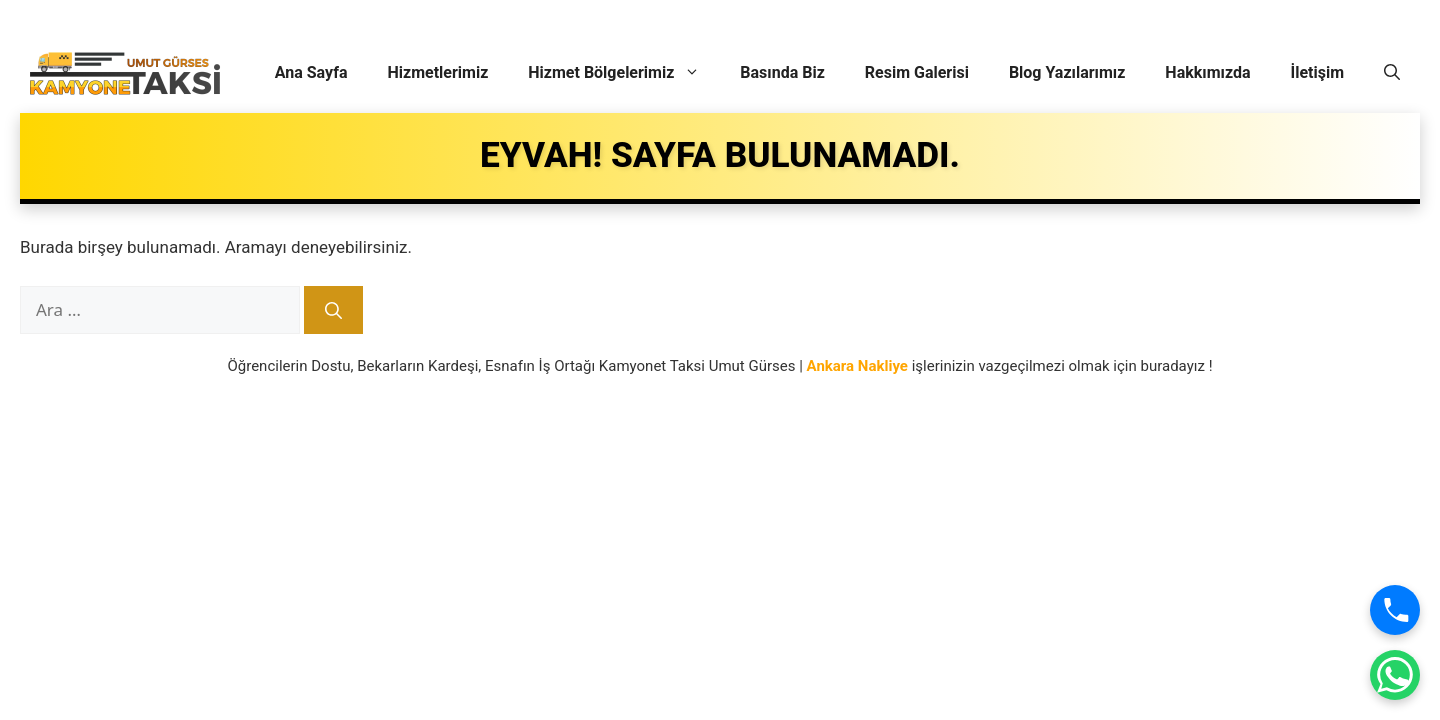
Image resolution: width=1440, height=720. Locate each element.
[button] (1392, 73)
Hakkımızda (1207, 72)
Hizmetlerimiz (438, 72)
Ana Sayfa (311, 72)
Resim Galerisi (917, 72)
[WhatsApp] (1395, 675)
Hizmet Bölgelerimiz (624, 73)
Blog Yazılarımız (1067, 72)
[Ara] (333, 310)
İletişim (1317, 72)
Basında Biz (782, 72)
